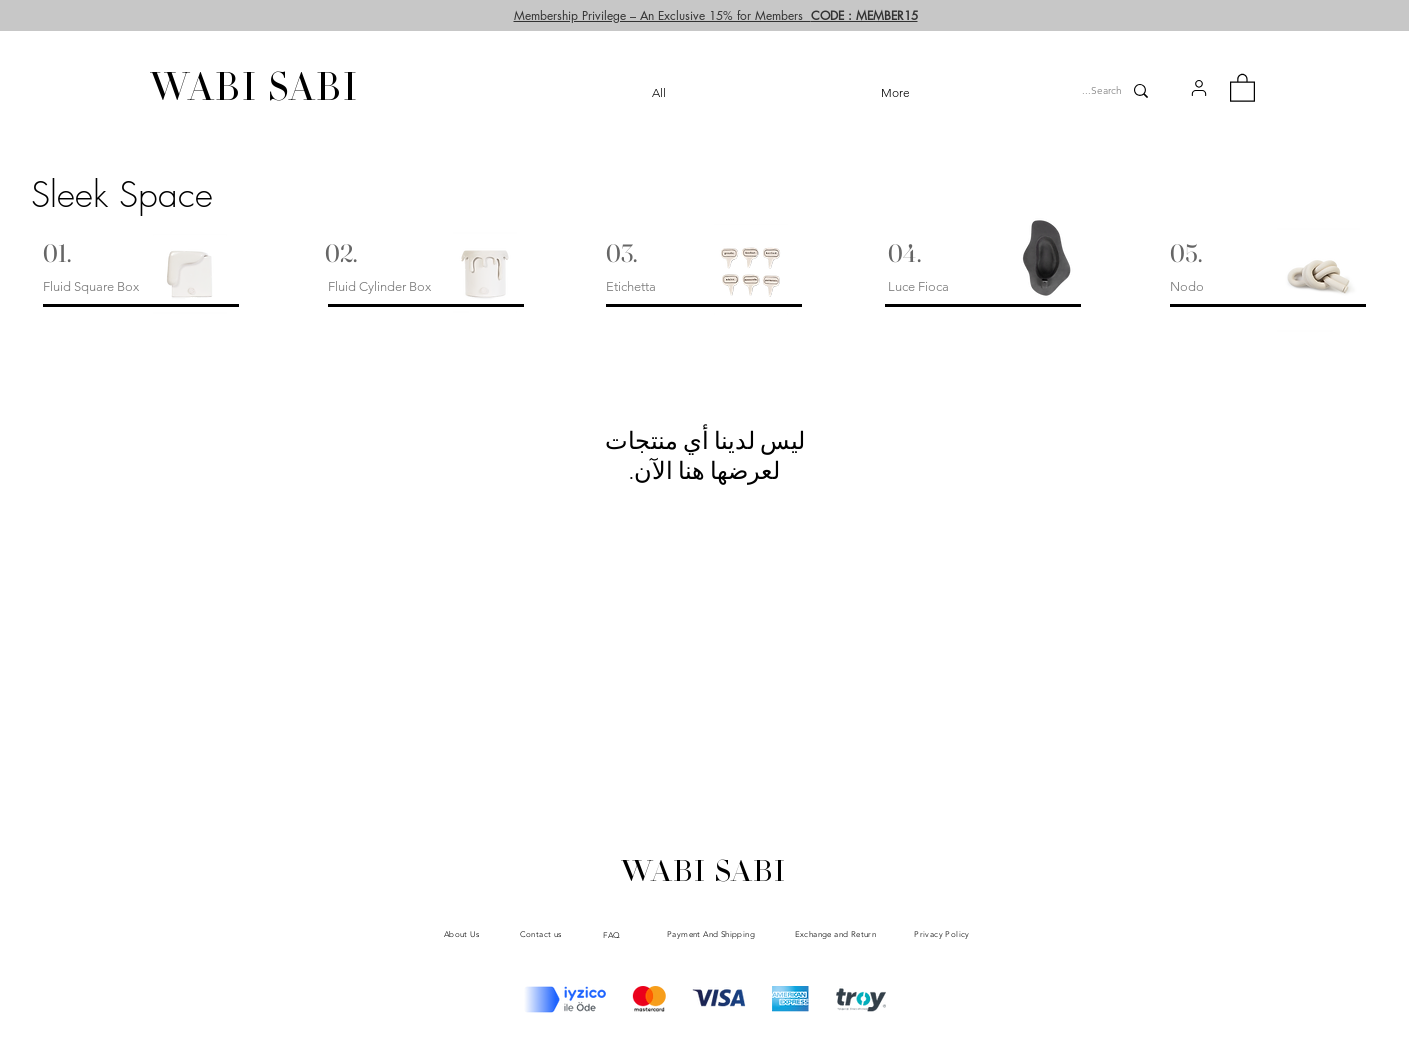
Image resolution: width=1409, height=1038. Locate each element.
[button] (1199, 88)
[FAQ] (612, 935)
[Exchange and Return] (836, 934)
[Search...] (1096, 91)
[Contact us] (541, 934)
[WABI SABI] (255, 91)
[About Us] (462, 934)
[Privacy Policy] (942, 934)
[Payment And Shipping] (711, 934)
